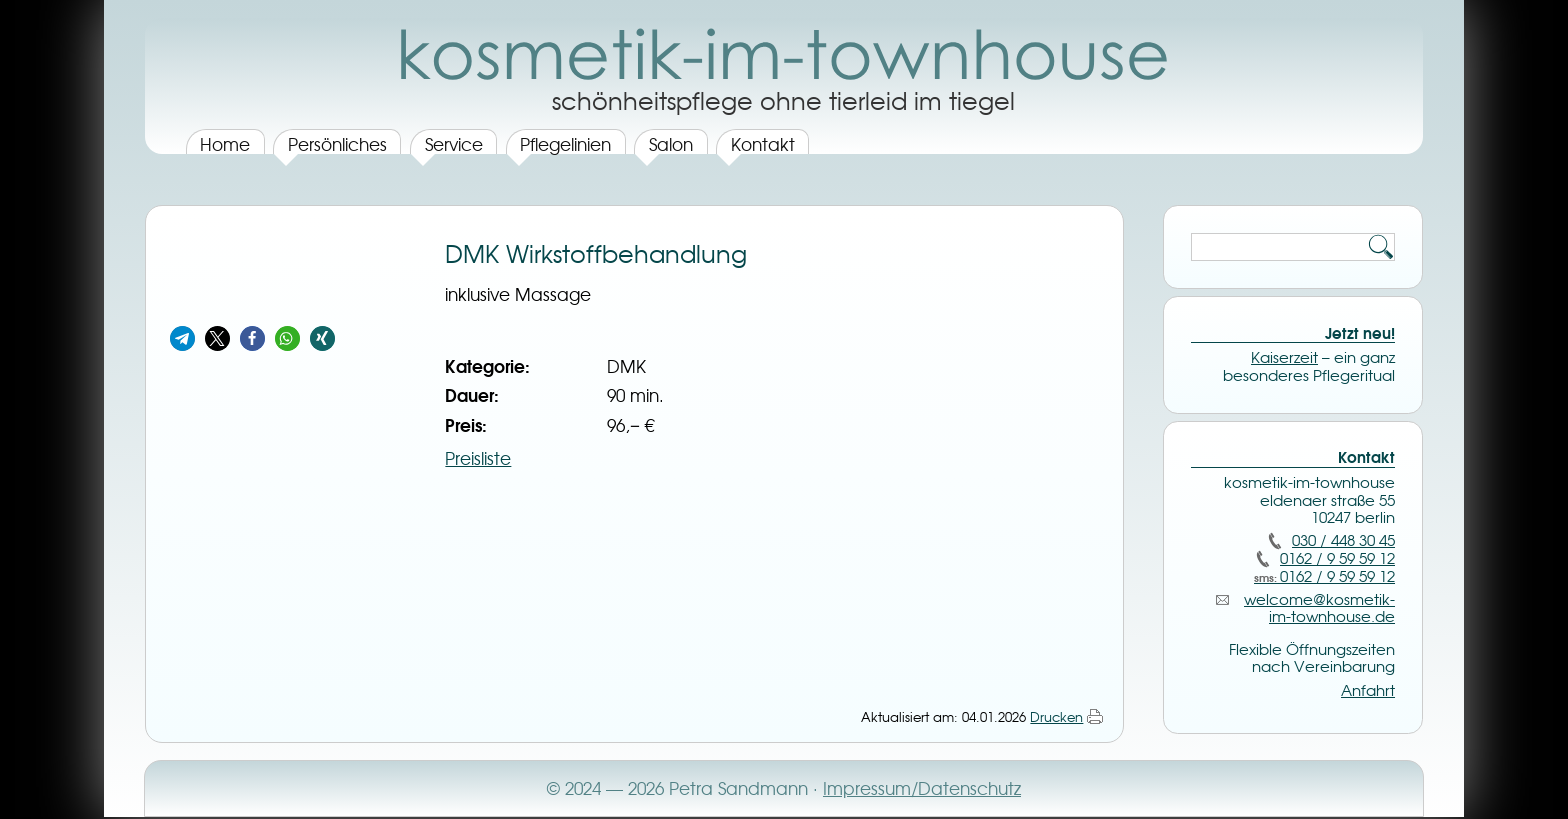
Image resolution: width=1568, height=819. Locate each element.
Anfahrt (1368, 691)
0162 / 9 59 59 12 (1337, 559)
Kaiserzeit (1284, 358)
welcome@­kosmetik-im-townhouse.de (1319, 609)
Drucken (1056, 717)
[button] (182, 338)
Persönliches (337, 144)
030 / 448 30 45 (1343, 541)
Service (454, 144)
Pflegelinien (565, 144)
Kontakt (763, 144)
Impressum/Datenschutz (922, 788)
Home (225, 144)
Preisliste (478, 458)
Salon (671, 144)
